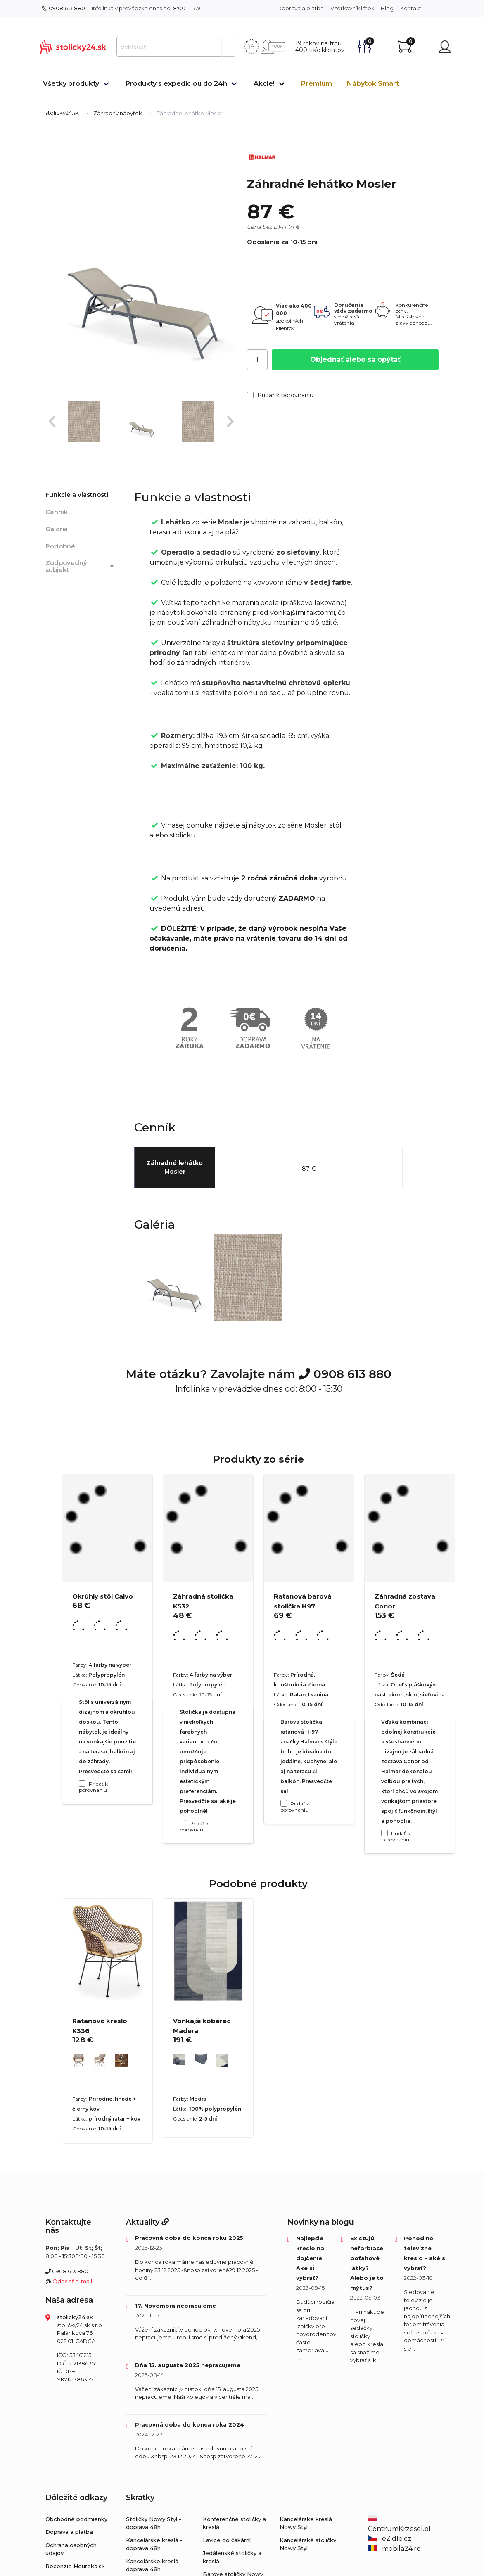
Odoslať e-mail (72, 2281)
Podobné (60, 546)
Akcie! (264, 84)
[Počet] (257, 359)
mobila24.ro (394, 2548)
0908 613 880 (63, 8)
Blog (387, 8)
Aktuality (147, 2222)
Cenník (56, 512)
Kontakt (410, 8)
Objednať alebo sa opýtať (355, 359)
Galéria (56, 529)
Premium (316, 84)
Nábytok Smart (373, 84)
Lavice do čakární (227, 2540)
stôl (336, 825)
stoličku (183, 835)
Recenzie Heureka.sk (75, 2566)
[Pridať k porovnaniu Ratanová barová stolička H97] (283, 1803)
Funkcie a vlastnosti (76, 494)
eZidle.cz (389, 2539)
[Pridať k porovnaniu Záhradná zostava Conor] (384, 1833)
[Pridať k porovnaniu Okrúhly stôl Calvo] (82, 1783)
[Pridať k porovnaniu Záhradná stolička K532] (183, 1823)
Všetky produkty (71, 84)
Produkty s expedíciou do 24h (176, 84)
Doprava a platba (300, 8)
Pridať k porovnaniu (280, 395)
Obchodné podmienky (76, 2519)
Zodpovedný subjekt (80, 566)
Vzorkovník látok (352, 8)
